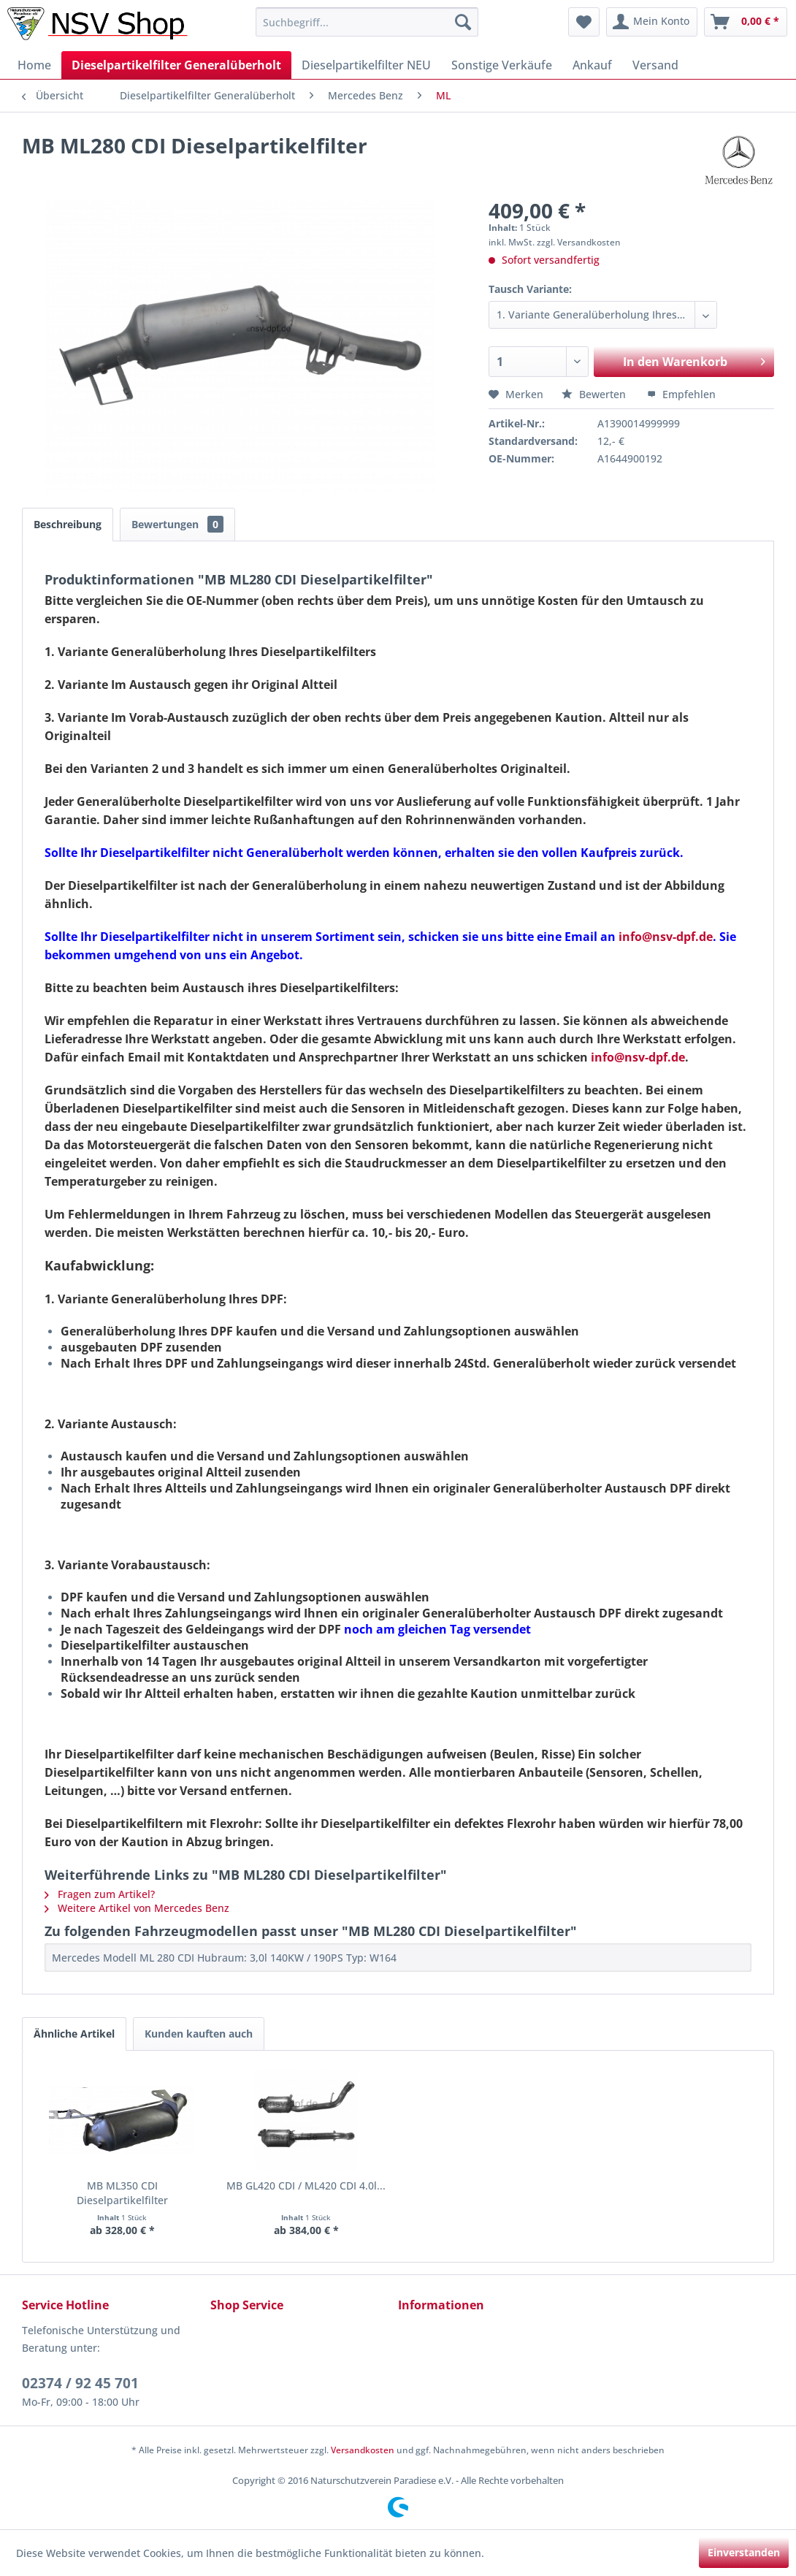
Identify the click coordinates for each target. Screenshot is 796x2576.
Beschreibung (68, 524)
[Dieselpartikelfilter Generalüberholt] (176, 65)
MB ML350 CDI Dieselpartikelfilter (122, 2193)
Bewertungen (177, 524)
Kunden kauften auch (199, 2033)
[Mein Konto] (651, 22)
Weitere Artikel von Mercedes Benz (137, 1908)
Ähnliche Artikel (74, 2033)
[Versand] (655, 65)
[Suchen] (463, 22)
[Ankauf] (592, 65)
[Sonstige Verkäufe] (501, 65)
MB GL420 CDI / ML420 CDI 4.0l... (306, 2185)
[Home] (34, 65)
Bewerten (595, 394)
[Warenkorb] (745, 22)
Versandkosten (362, 2450)
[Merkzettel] (584, 22)
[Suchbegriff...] (367, 22)
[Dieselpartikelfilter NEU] (366, 65)
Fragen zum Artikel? (100, 1894)
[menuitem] (367, 22)
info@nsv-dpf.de (638, 1057)
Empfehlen (681, 394)
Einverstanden (744, 2552)
